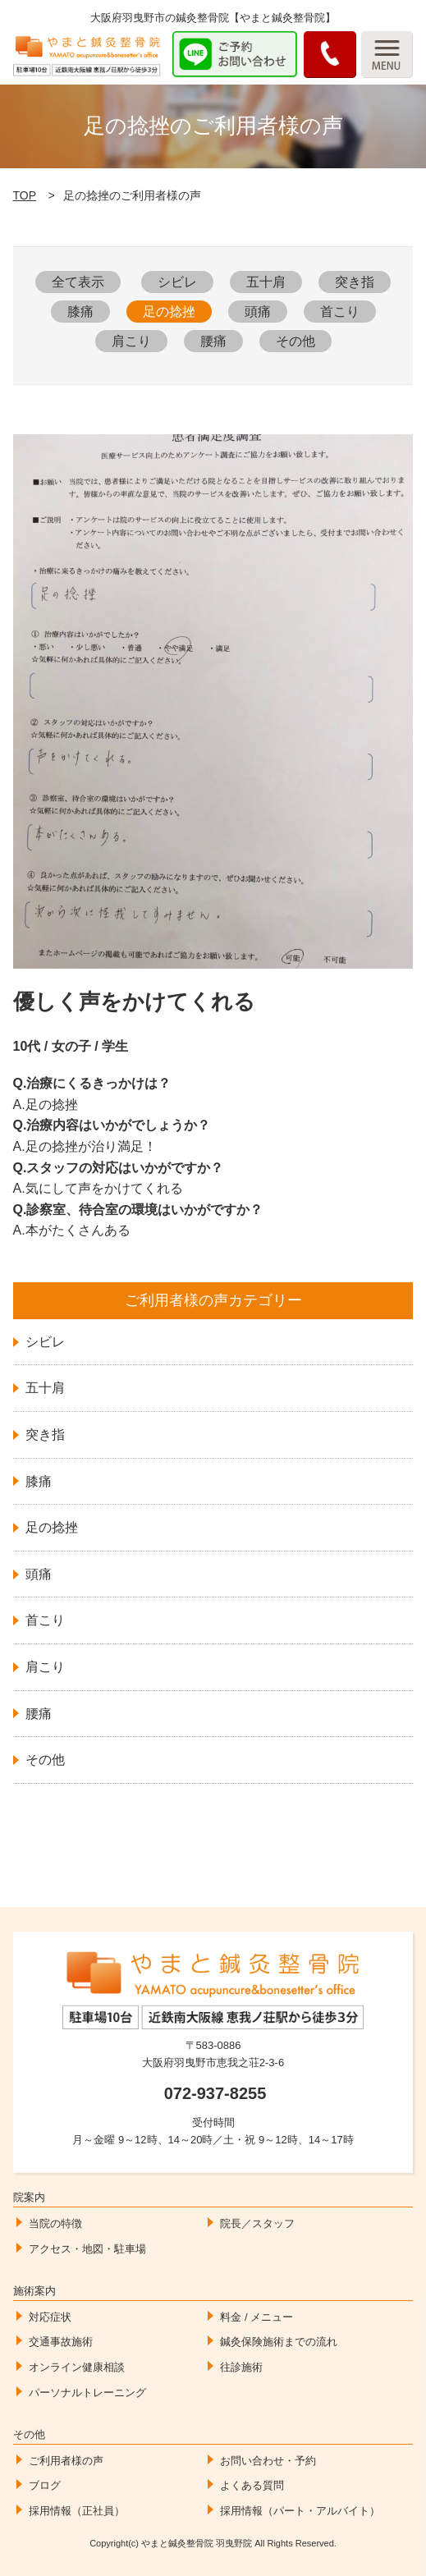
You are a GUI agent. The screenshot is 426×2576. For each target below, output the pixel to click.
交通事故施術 (61, 2341)
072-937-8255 (215, 2093)
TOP (25, 195)
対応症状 (50, 2317)
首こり (340, 312)
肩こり (131, 341)
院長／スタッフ (257, 2223)
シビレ (177, 282)
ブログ (45, 2485)
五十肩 (266, 282)
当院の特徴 (55, 2223)
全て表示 (78, 282)
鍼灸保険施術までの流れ (278, 2341)
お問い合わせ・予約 (268, 2461)
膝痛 (80, 312)
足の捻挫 (169, 312)
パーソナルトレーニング (87, 2392)
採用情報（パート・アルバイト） (300, 2511)
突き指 (354, 282)
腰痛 (213, 341)
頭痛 (258, 312)
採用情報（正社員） (77, 2511)
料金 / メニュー (256, 2317)
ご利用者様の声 (66, 2461)
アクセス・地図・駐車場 (87, 2249)
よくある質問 (252, 2485)
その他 (295, 341)
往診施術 (241, 2367)
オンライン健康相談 (77, 2367)
